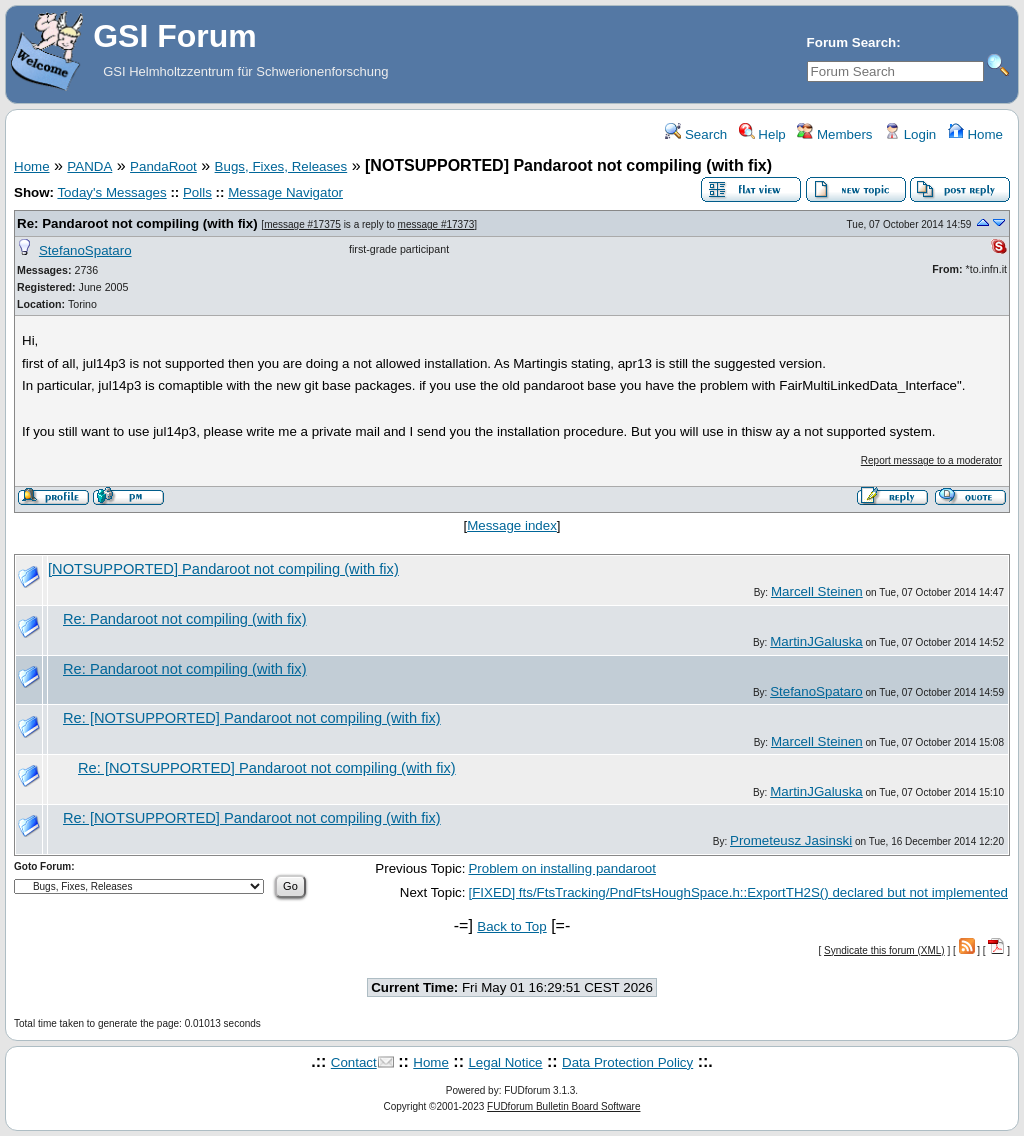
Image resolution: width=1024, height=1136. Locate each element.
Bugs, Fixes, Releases (281, 166)
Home (975, 134)
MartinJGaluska (816, 641)
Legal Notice (505, 1062)
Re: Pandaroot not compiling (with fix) (137, 223)
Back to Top (511, 926)
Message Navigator (285, 192)
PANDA (89, 166)
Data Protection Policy (627, 1062)
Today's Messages (111, 192)
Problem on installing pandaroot (561, 868)
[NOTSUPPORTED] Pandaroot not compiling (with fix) (223, 569)
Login (910, 134)
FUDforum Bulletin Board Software (563, 1106)
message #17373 (436, 224)
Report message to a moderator (931, 460)
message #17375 (302, 224)
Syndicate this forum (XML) (884, 950)
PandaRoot (163, 166)
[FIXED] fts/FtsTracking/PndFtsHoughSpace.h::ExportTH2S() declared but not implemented (738, 892)
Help (762, 134)
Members (834, 134)
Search (696, 134)
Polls (197, 192)
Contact (354, 1062)
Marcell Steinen (817, 591)
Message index (512, 525)
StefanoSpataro (85, 250)
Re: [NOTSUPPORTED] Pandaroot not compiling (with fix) (252, 718)
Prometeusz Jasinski (791, 840)
